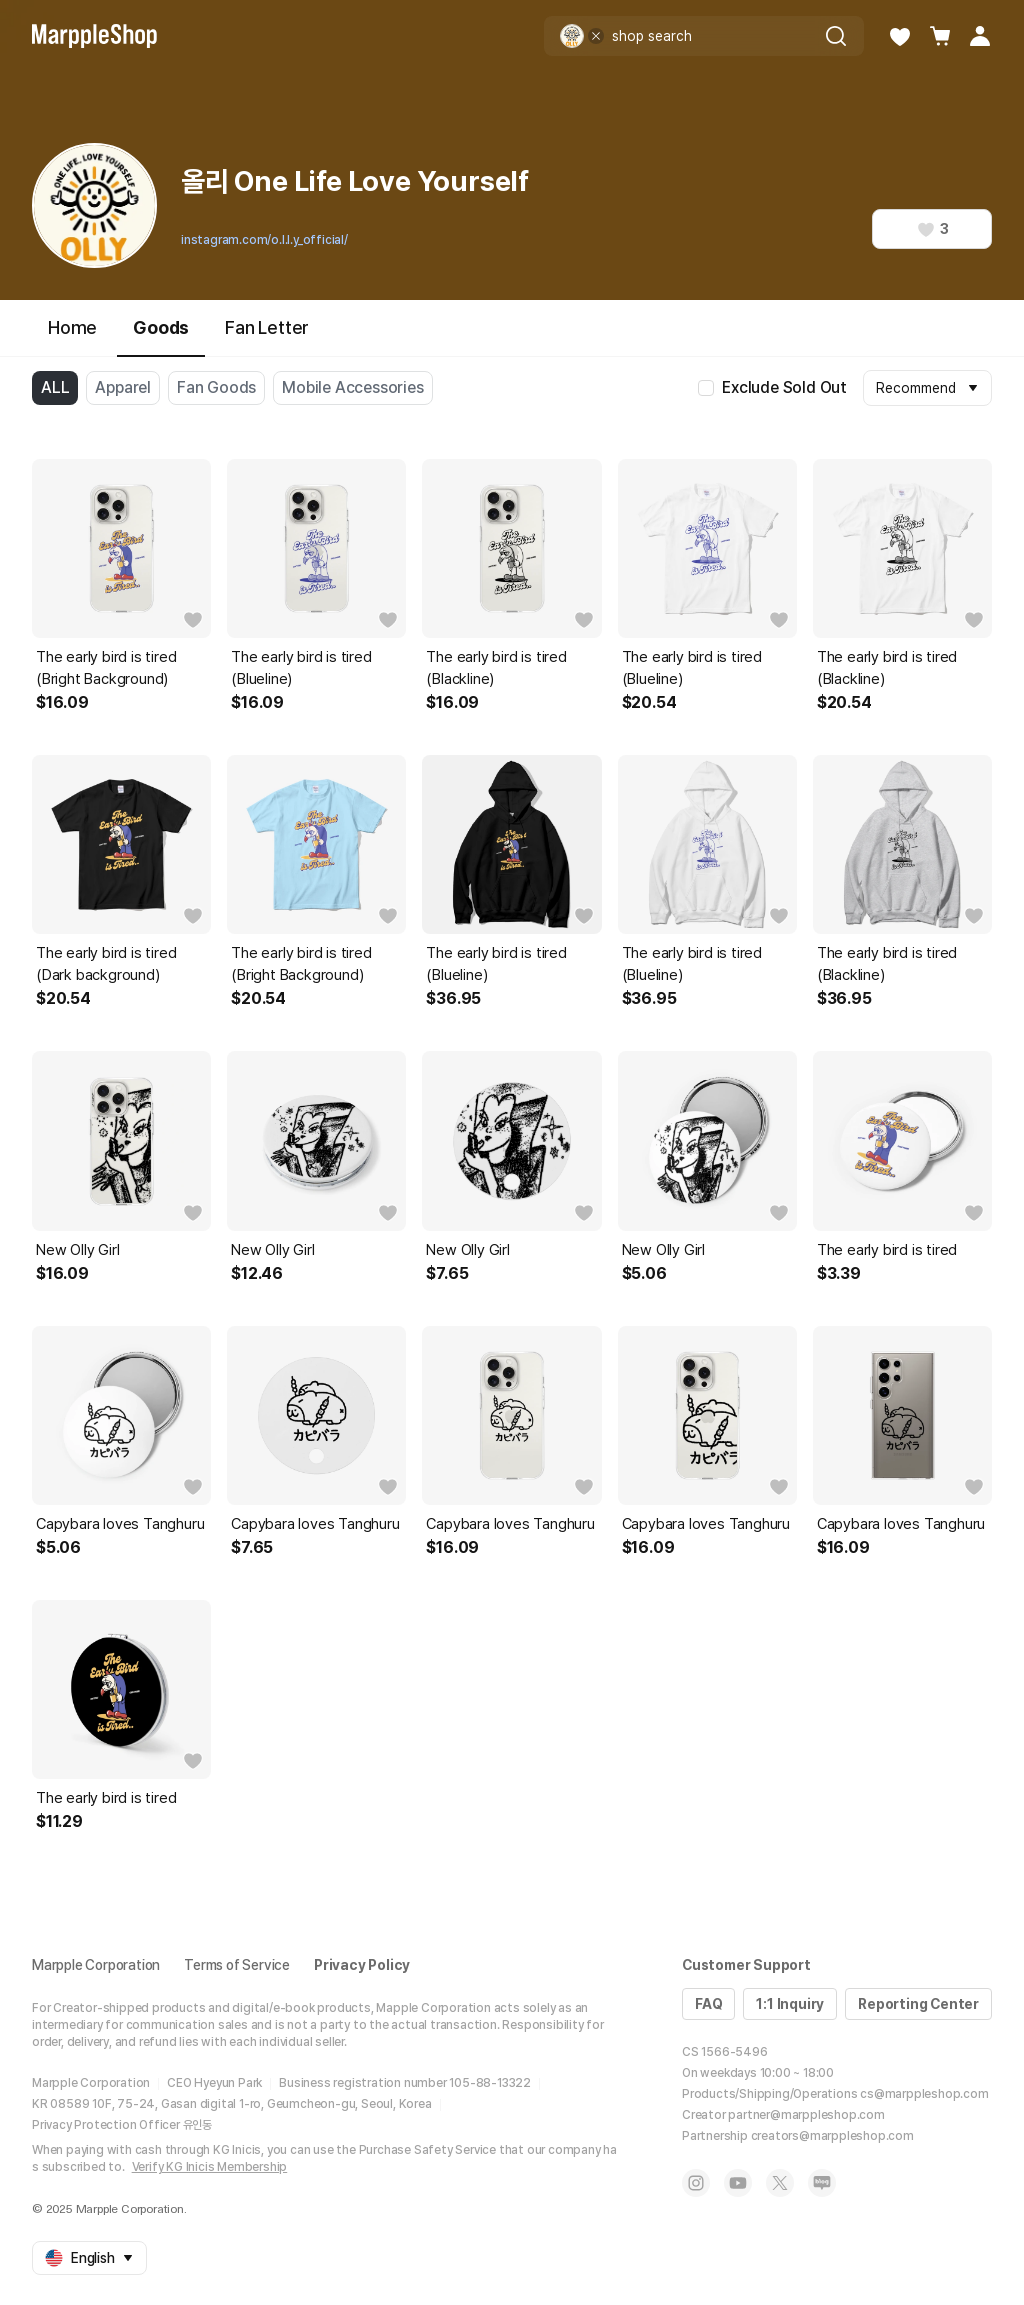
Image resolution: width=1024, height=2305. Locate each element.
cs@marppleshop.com (924, 2094)
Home (72, 327)
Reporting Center (918, 2004)
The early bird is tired (887, 1250)
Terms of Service (237, 1965)
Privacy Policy (362, 1965)
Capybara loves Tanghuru (120, 1524)
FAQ (708, 2004)
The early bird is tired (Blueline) (301, 668)
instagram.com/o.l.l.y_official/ (264, 240)
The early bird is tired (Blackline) (496, 668)
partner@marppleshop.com (806, 2115)
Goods (161, 336)
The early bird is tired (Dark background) (106, 964)
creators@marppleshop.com (832, 2136)
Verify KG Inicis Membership (210, 2167)
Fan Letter (267, 327)
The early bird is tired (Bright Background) (106, 668)
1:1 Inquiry (790, 2004)
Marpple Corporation (96, 1965)
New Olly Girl (77, 1250)
